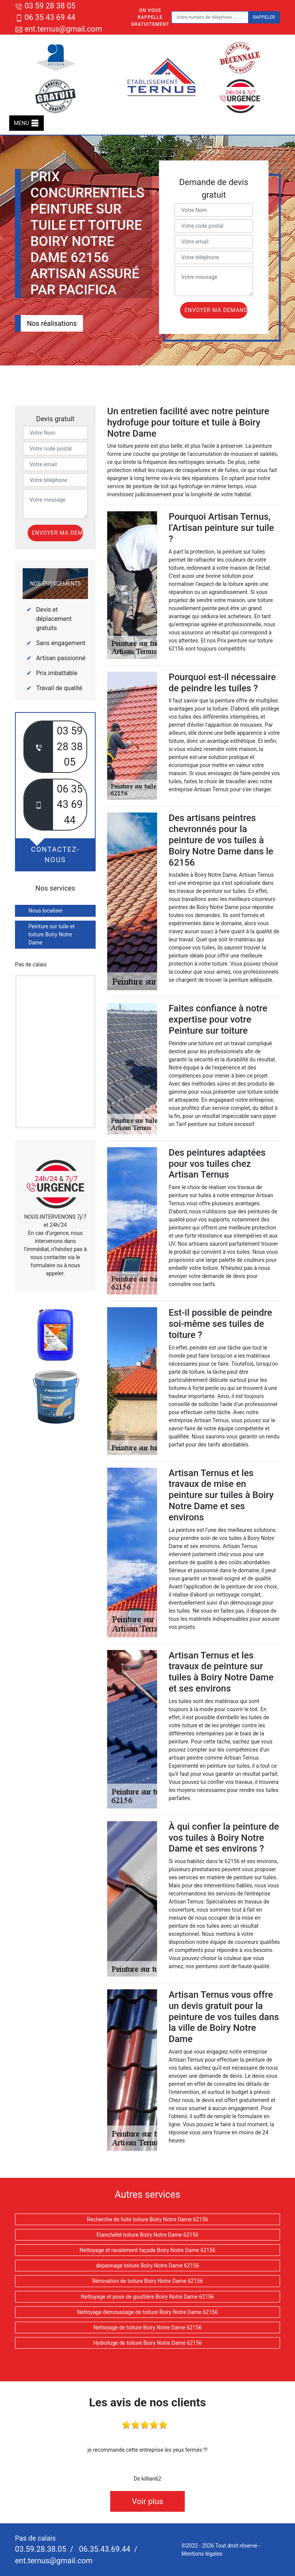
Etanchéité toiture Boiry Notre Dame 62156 (147, 2235)
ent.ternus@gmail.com (58, 28)
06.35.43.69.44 (103, 2549)
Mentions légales (201, 2554)
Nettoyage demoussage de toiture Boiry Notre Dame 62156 (147, 2312)
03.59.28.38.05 (40, 2549)
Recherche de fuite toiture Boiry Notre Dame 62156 (147, 2219)
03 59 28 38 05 (45, 5)
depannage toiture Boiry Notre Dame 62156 (147, 2265)
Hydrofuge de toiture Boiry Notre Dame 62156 (147, 2343)
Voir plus (147, 2501)
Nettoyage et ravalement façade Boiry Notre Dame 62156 (147, 2250)
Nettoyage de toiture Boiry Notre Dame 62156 (147, 2327)
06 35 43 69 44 (45, 17)
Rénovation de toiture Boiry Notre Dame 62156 (147, 2281)
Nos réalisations (52, 323)
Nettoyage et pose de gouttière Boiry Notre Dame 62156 (147, 2297)
